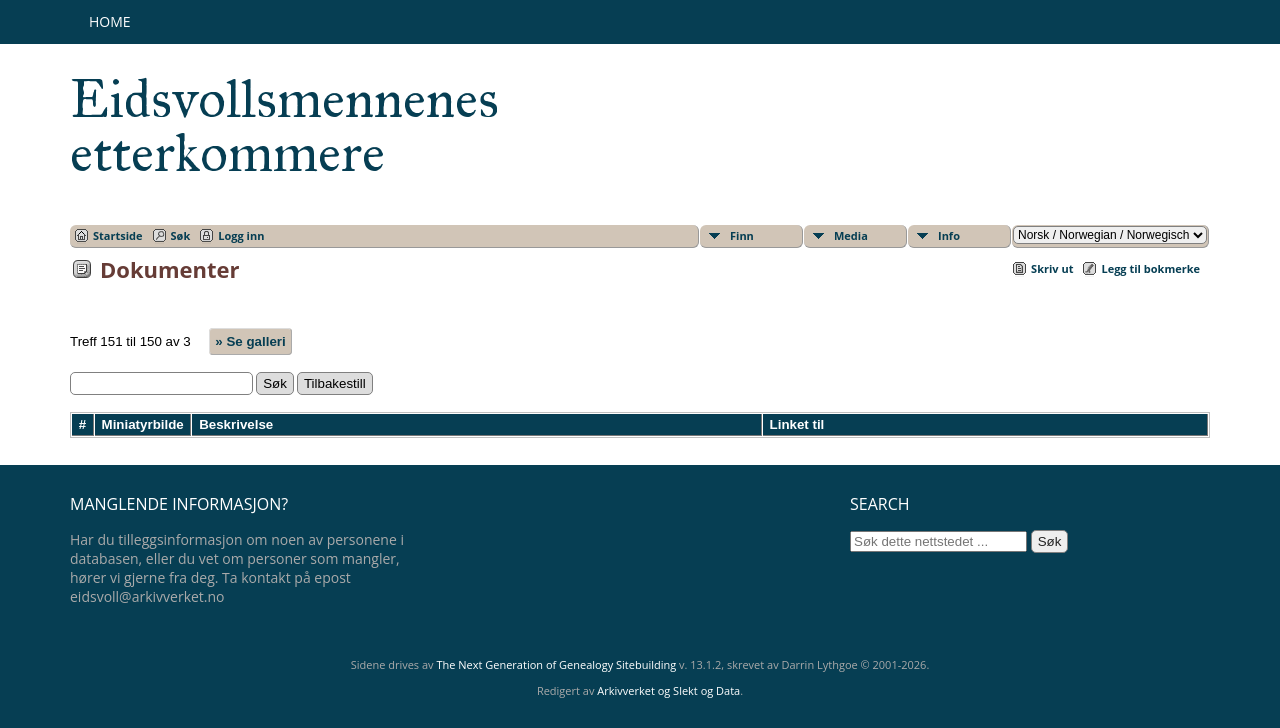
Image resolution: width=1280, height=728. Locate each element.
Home (110, 21)
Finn (742, 235)
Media (851, 235)
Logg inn (241, 235)
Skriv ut (1052, 268)
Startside (118, 235)
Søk (181, 235)
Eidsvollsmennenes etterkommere (284, 126)
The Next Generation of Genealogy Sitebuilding (556, 664)
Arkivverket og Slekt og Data (668, 690)
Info (949, 235)
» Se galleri (250, 341)
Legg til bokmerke (1150, 268)
